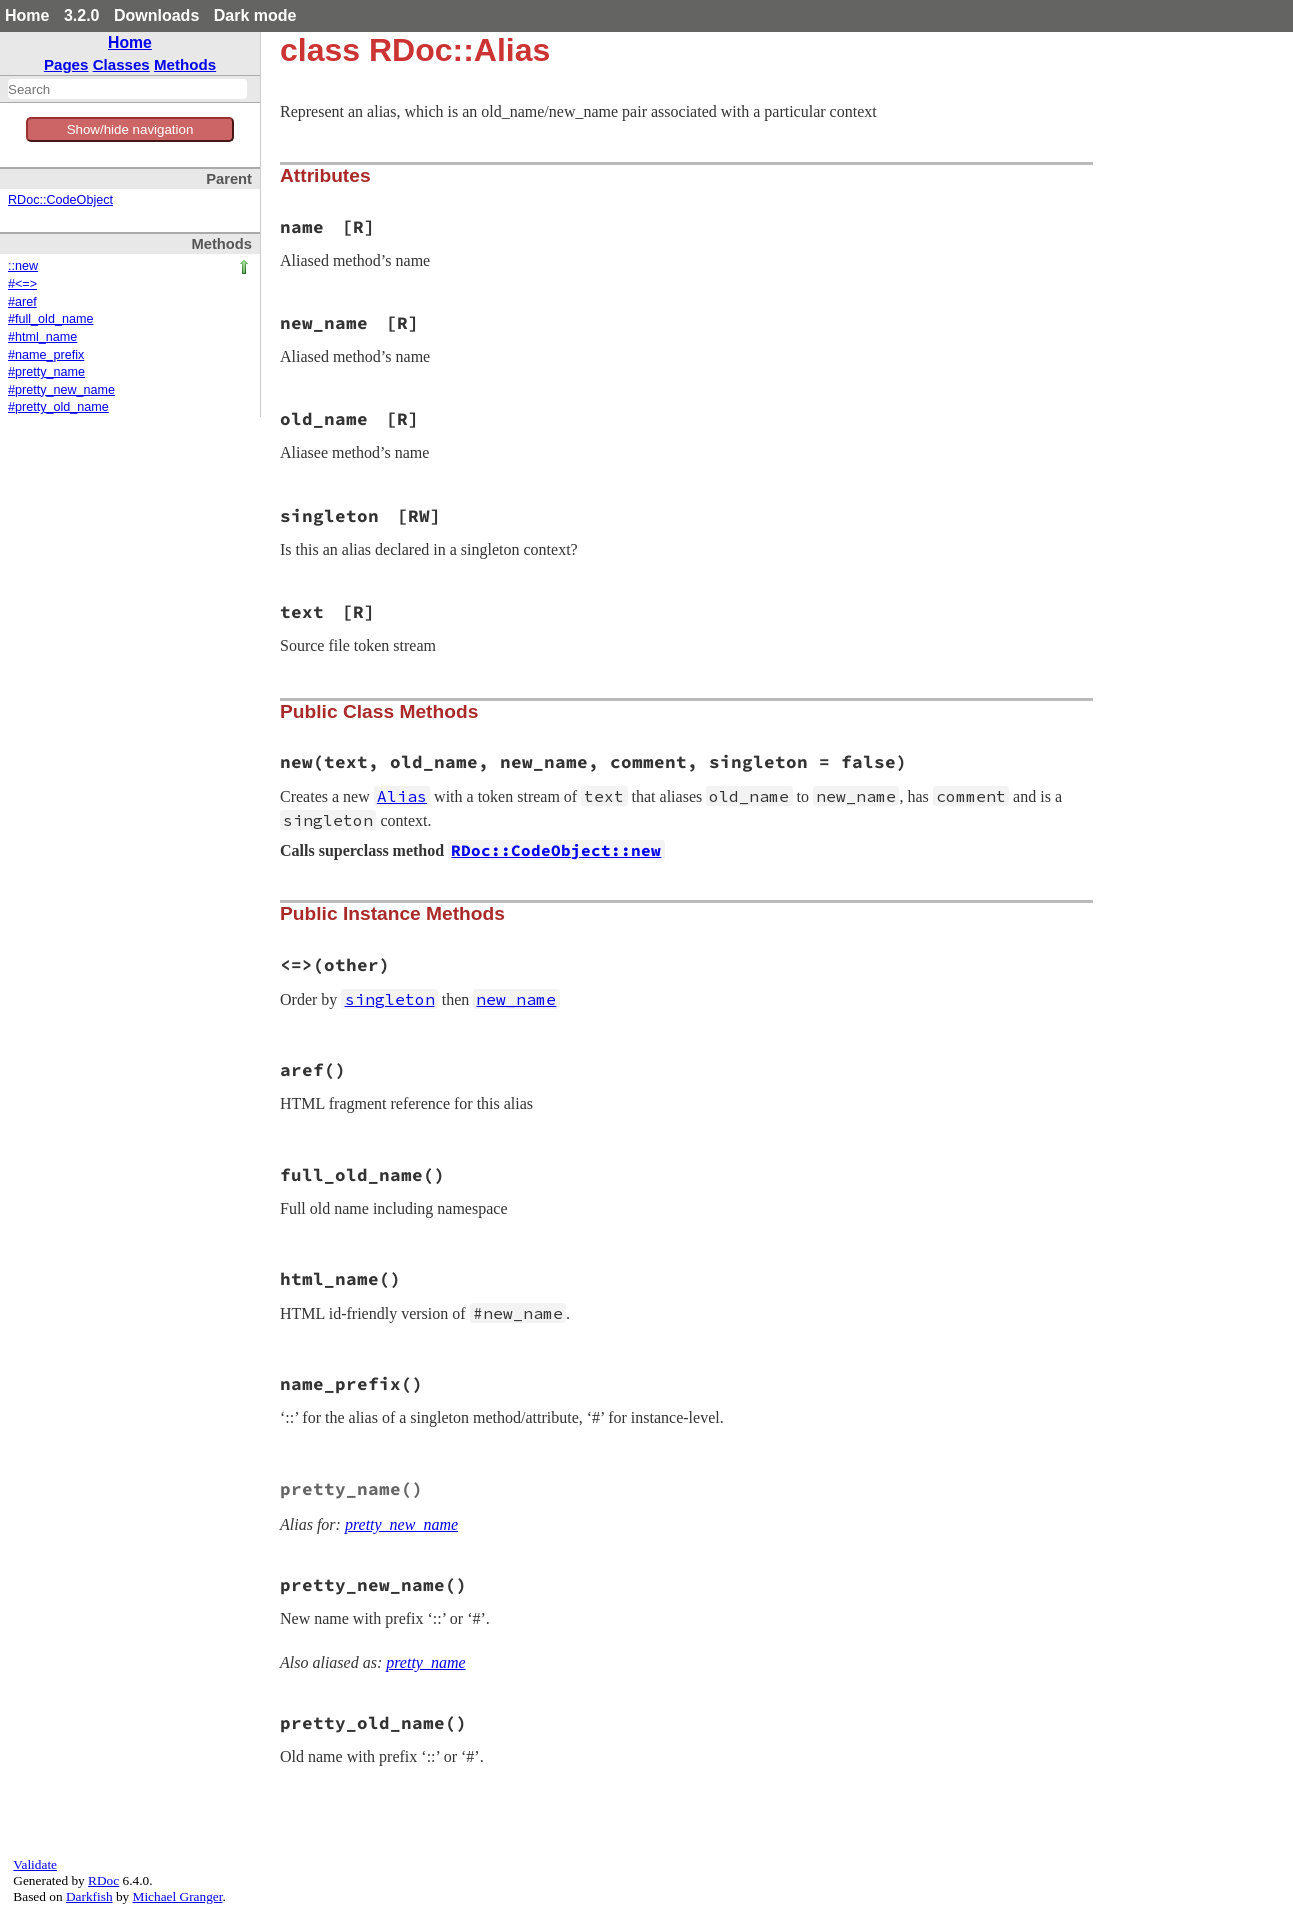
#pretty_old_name (58, 407)
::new (23, 266)
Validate (35, 1864)
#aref (22, 302)
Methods (185, 64)
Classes (121, 64)
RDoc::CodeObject (60, 200)
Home (27, 15)
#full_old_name (50, 319)
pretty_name (425, 1662)
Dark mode (255, 15)
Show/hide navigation (130, 129)
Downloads (156, 15)
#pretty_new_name (61, 390)
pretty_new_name (401, 1524)
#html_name (42, 337)
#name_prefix (46, 355)
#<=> (22, 284)
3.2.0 (82, 15)
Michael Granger (178, 1896)
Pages (66, 64)
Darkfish (89, 1896)
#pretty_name (46, 372)
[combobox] (127, 89)
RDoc (103, 1880)
